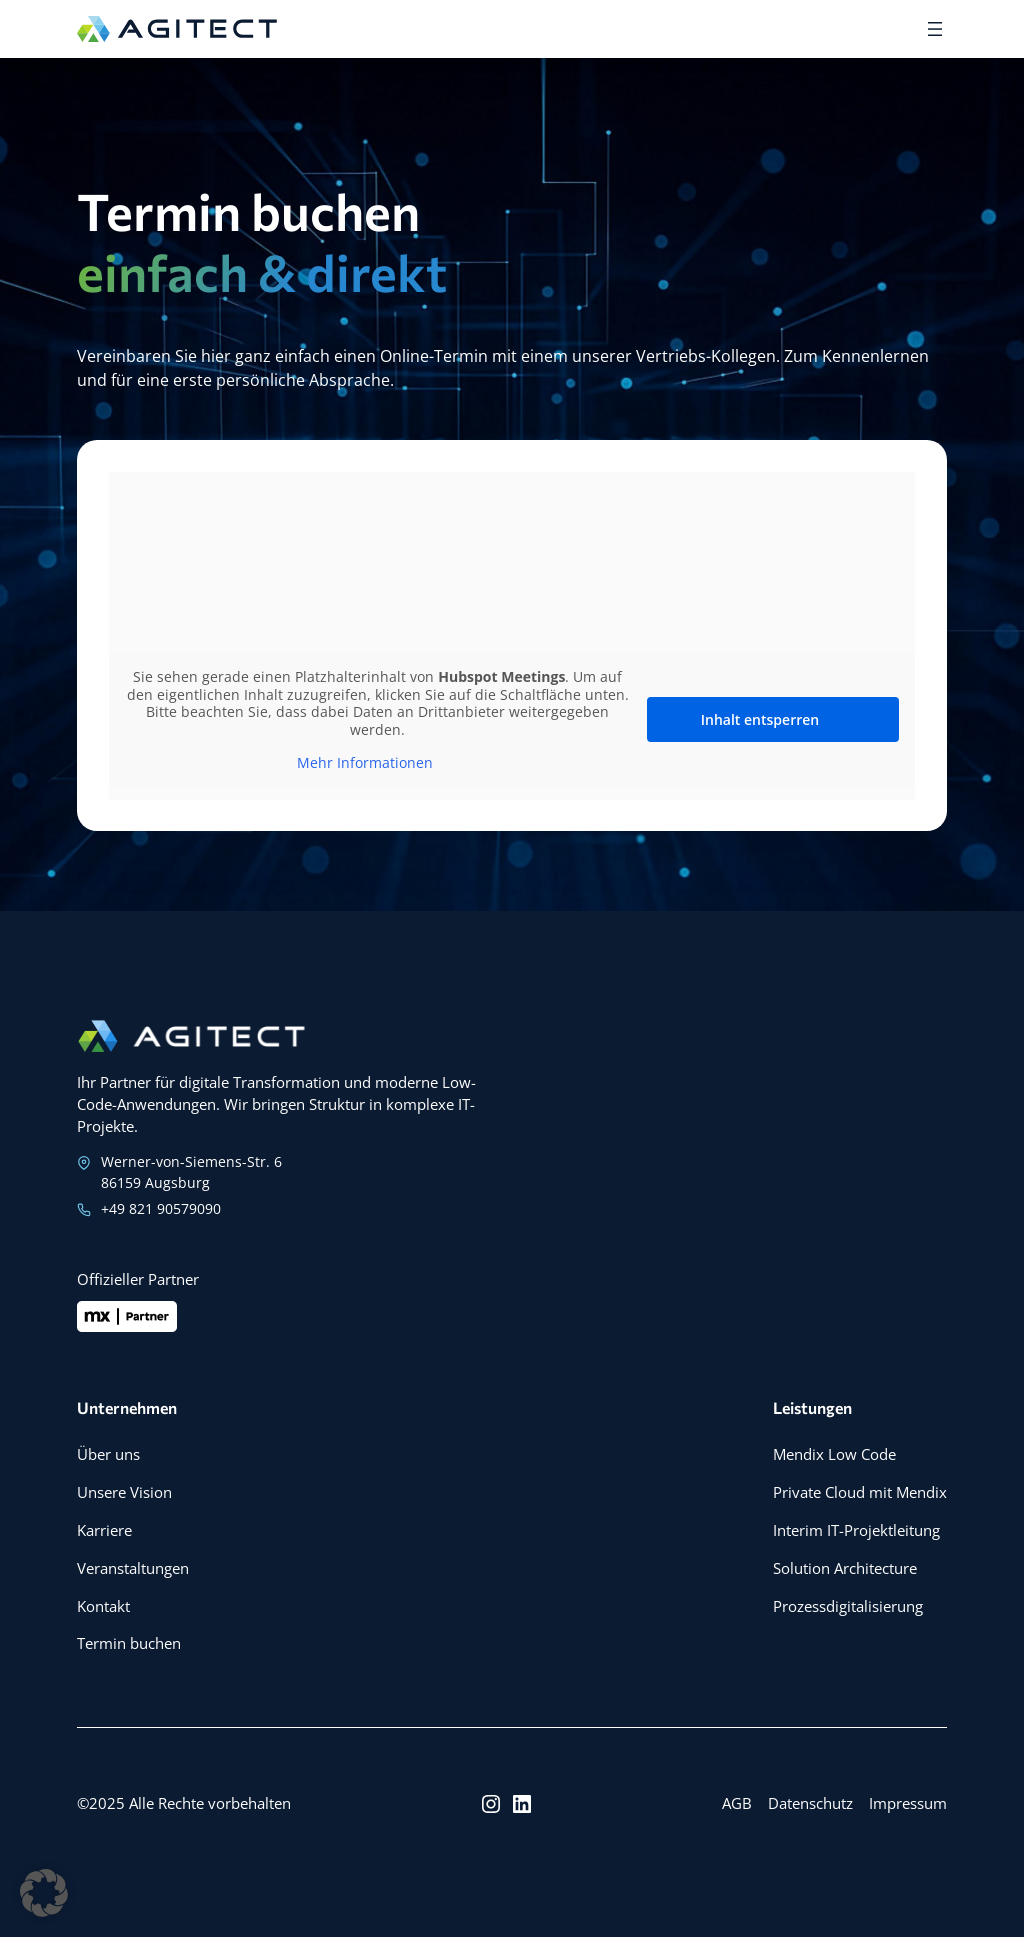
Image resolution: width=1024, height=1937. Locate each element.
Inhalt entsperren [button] (760, 719)
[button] (44, 1893)
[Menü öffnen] (935, 29)
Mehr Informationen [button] (365, 763)
